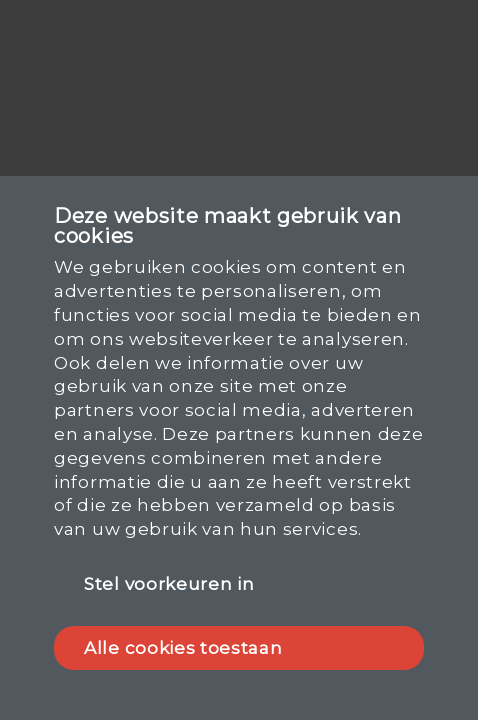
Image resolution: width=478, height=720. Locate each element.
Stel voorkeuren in (169, 584)
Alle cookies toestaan (183, 648)
